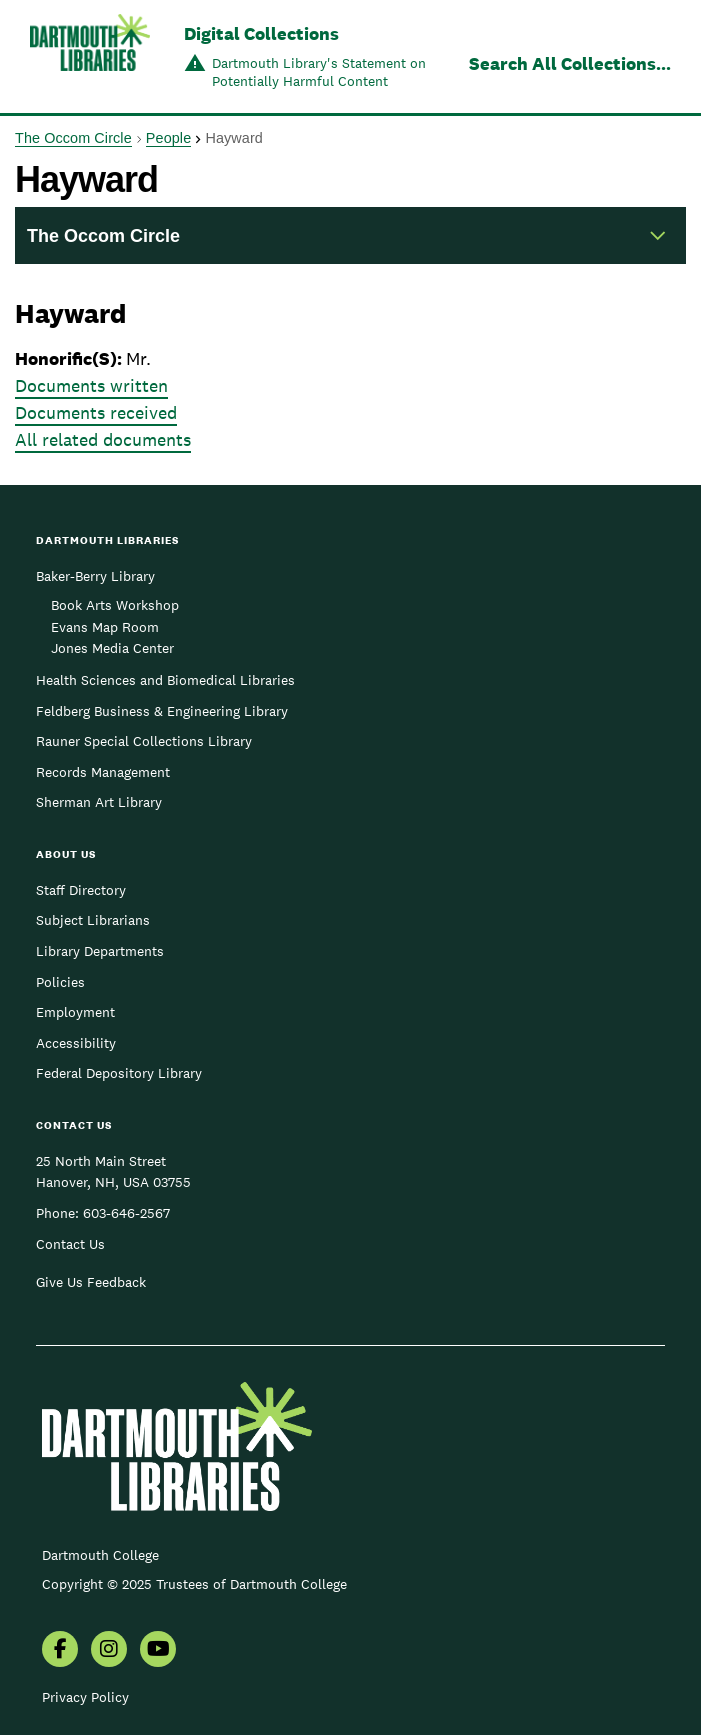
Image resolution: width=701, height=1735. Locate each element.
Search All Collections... (570, 63)
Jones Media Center (112, 648)
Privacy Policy (85, 1697)
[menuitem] (60, 1651)
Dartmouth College (100, 1555)
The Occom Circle (73, 138)
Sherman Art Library (99, 802)
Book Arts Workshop (115, 605)
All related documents (103, 439)
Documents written (91, 385)
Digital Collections (261, 33)
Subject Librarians (93, 920)
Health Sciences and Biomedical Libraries (165, 680)
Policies (60, 982)
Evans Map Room (105, 627)
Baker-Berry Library (95, 576)
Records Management (103, 772)
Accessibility (76, 1043)
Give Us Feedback (91, 1282)
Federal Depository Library (119, 1073)
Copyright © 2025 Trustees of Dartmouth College (194, 1584)
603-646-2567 (126, 1213)
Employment (75, 1012)
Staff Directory (81, 890)
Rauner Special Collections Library (144, 741)
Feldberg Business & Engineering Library (162, 711)
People (168, 138)
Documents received (96, 412)
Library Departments (100, 951)
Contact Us (70, 1244)
